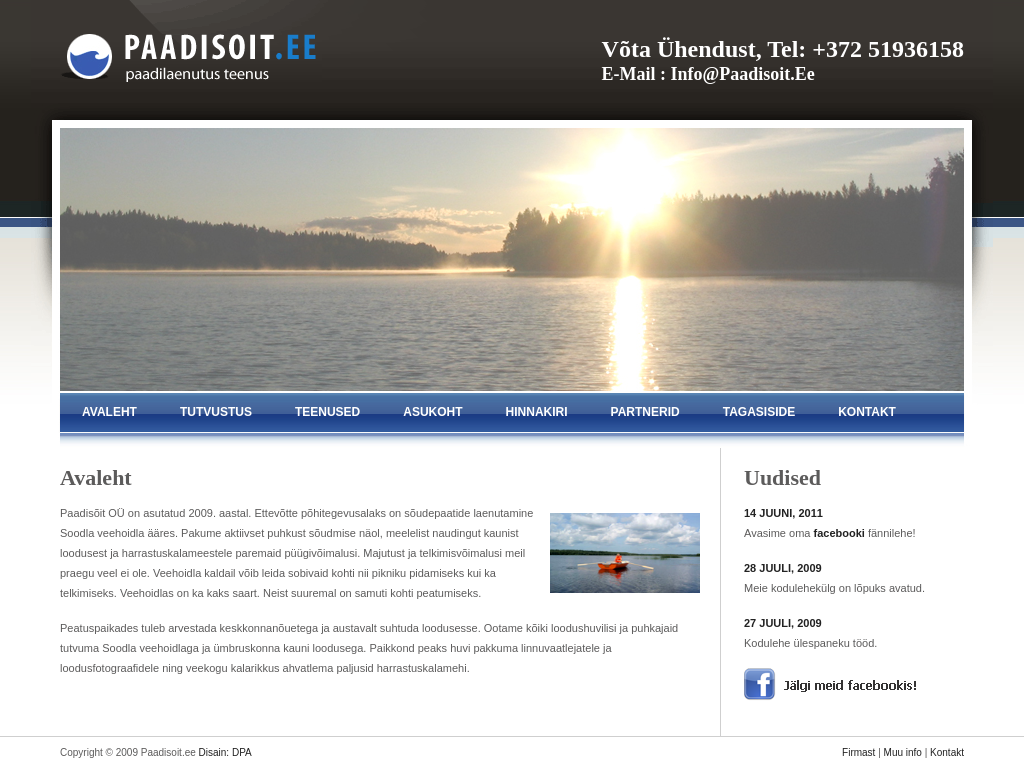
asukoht (432, 412)
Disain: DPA (225, 752)
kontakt (867, 412)
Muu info (903, 752)
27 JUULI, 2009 (783, 623)
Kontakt (947, 752)
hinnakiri (537, 412)
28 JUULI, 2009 (783, 568)
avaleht (109, 412)
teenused (327, 412)
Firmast (858, 752)
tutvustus (216, 412)
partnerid (645, 412)
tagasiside (759, 412)
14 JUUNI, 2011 (783, 513)
